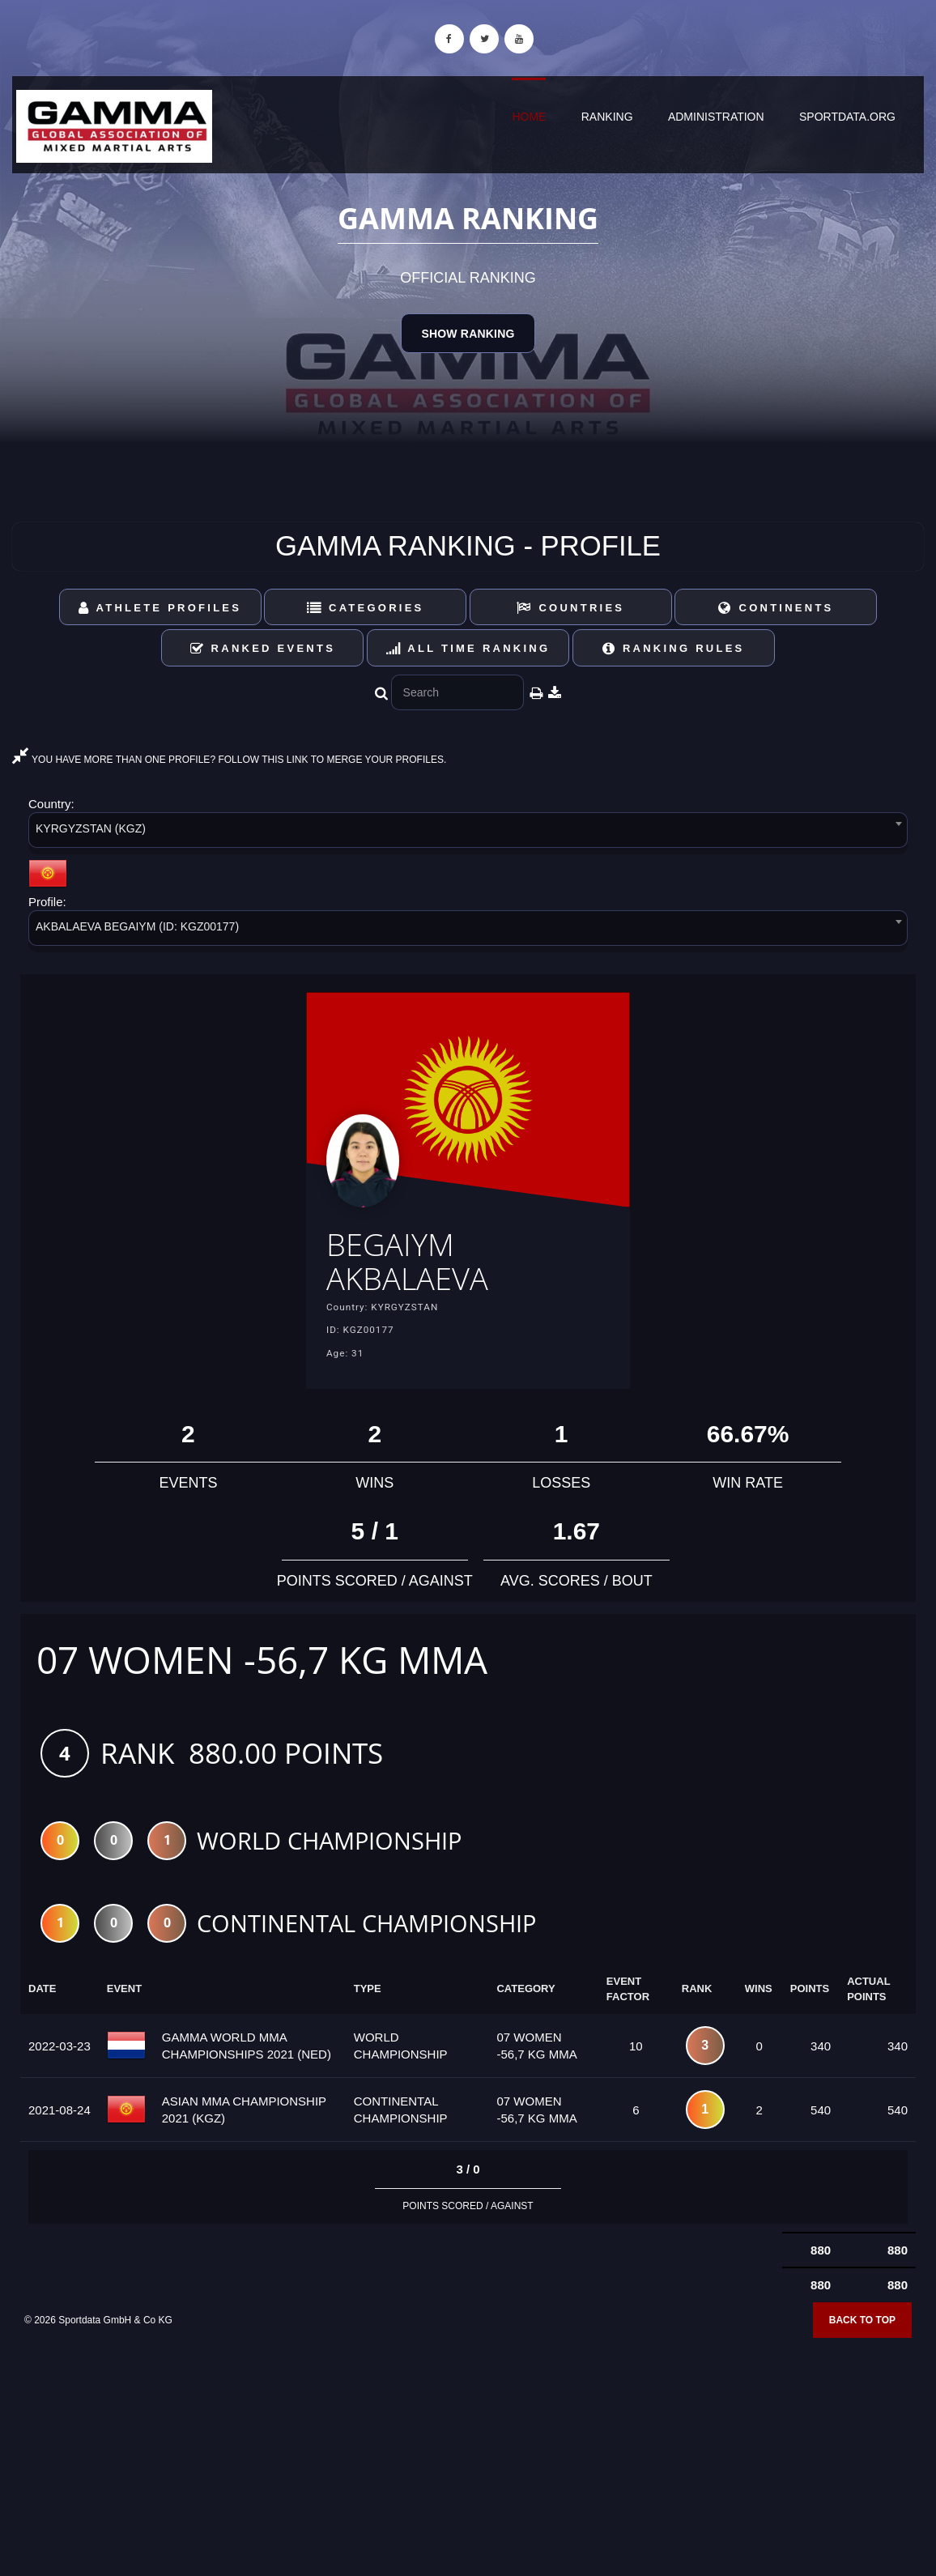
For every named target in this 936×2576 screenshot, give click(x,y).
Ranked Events (263, 648)
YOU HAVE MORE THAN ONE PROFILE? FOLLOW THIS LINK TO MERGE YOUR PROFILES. (229, 759)
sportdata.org (847, 116)
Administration (716, 116)
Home (529, 116)
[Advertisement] (468, 2458)
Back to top (862, 2334)
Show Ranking (467, 333)
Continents (775, 608)
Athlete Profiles (160, 608)
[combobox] (468, 833)
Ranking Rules (673, 648)
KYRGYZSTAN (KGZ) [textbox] (91, 828)
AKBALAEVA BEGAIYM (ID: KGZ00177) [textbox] (137, 926)
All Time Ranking (468, 648)
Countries (570, 608)
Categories (365, 608)
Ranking (607, 116)
